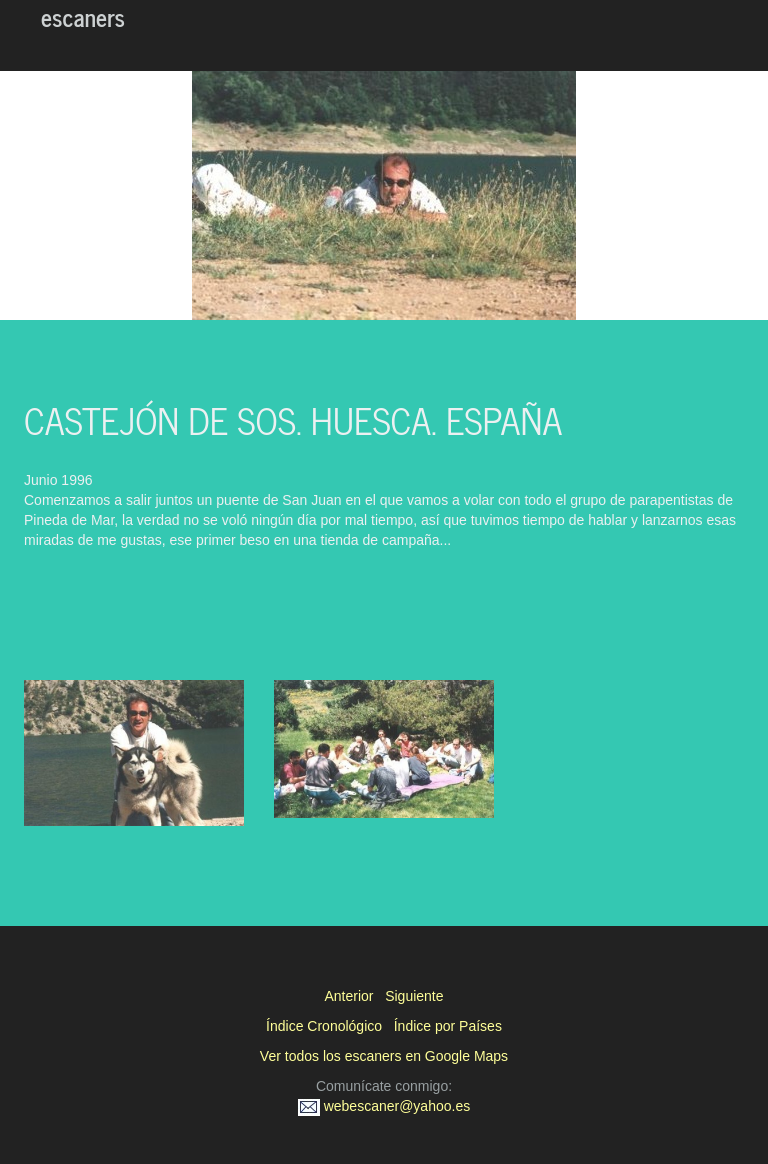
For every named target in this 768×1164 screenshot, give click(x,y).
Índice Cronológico (324, 1026)
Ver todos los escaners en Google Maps (384, 1056)
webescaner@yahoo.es (384, 1106)
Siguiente (414, 996)
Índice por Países (448, 1026)
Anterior (348, 996)
